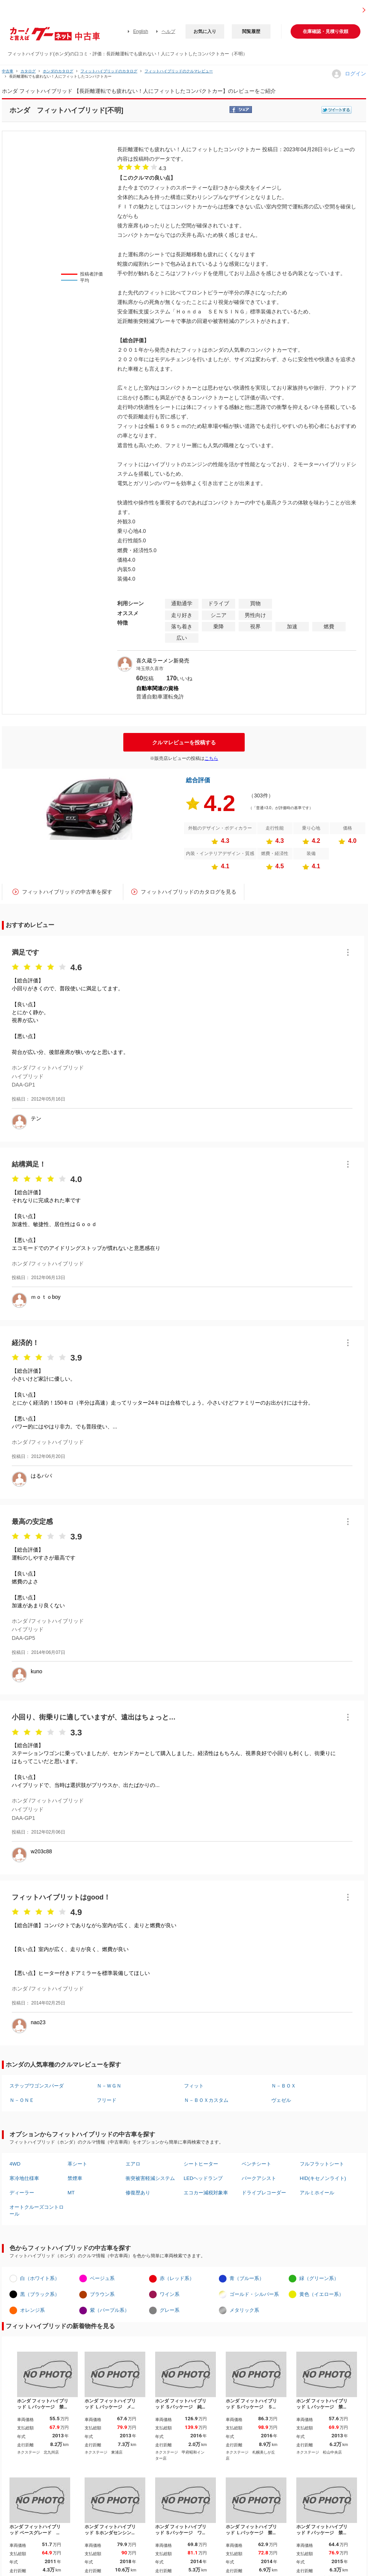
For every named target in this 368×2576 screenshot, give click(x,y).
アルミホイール (317, 2192)
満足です (25, 952)
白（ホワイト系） (40, 2278)
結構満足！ (29, 1164)
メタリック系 (244, 2310)
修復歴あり (138, 2192)
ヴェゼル (281, 2100)
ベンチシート (256, 2164)
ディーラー (21, 2192)
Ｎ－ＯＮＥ (21, 2100)
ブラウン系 (102, 2294)
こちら (211, 758)
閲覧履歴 (251, 31)
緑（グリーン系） (319, 2278)
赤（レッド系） (177, 2278)
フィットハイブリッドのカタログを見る (188, 892)
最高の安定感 (32, 1521)
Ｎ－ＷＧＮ (109, 2086)
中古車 (7, 71)
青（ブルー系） (247, 2278)
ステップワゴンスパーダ (36, 2086)
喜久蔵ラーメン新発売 (162, 661)
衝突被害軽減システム (150, 2178)
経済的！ (25, 1343)
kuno (36, 1671)
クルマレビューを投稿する (184, 742)
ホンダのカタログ (58, 71)
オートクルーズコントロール (36, 2210)
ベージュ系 (102, 2278)
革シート (77, 2164)
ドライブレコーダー (264, 2192)
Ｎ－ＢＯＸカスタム (206, 2100)
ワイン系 (169, 2294)
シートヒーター (201, 2164)
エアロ (133, 2164)
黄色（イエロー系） (321, 2294)
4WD (14, 2164)
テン (36, 1118)
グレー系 (169, 2310)
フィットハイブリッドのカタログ (108, 71)
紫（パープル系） (109, 2310)
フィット (194, 2086)
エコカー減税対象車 (206, 2192)
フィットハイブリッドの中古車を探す (67, 892)
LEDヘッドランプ (203, 2178)
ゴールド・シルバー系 (254, 2294)
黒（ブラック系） (40, 2294)
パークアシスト (259, 2178)
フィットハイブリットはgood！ (61, 1897)
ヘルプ (168, 31)
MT (71, 2192)
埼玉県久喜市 (150, 668)
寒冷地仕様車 (24, 2178)
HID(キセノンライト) (323, 2178)
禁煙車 (75, 2178)
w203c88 (41, 1851)
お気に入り (204, 31)
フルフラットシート (322, 2164)
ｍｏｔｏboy (46, 1297)
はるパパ (41, 1476)
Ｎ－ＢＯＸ (283, 2086)
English (140, 31)
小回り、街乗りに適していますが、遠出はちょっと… (94, 1717)
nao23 (38, 2022)
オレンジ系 (32, 2310)
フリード (106, 2100)
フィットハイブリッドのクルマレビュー (179, 71)
